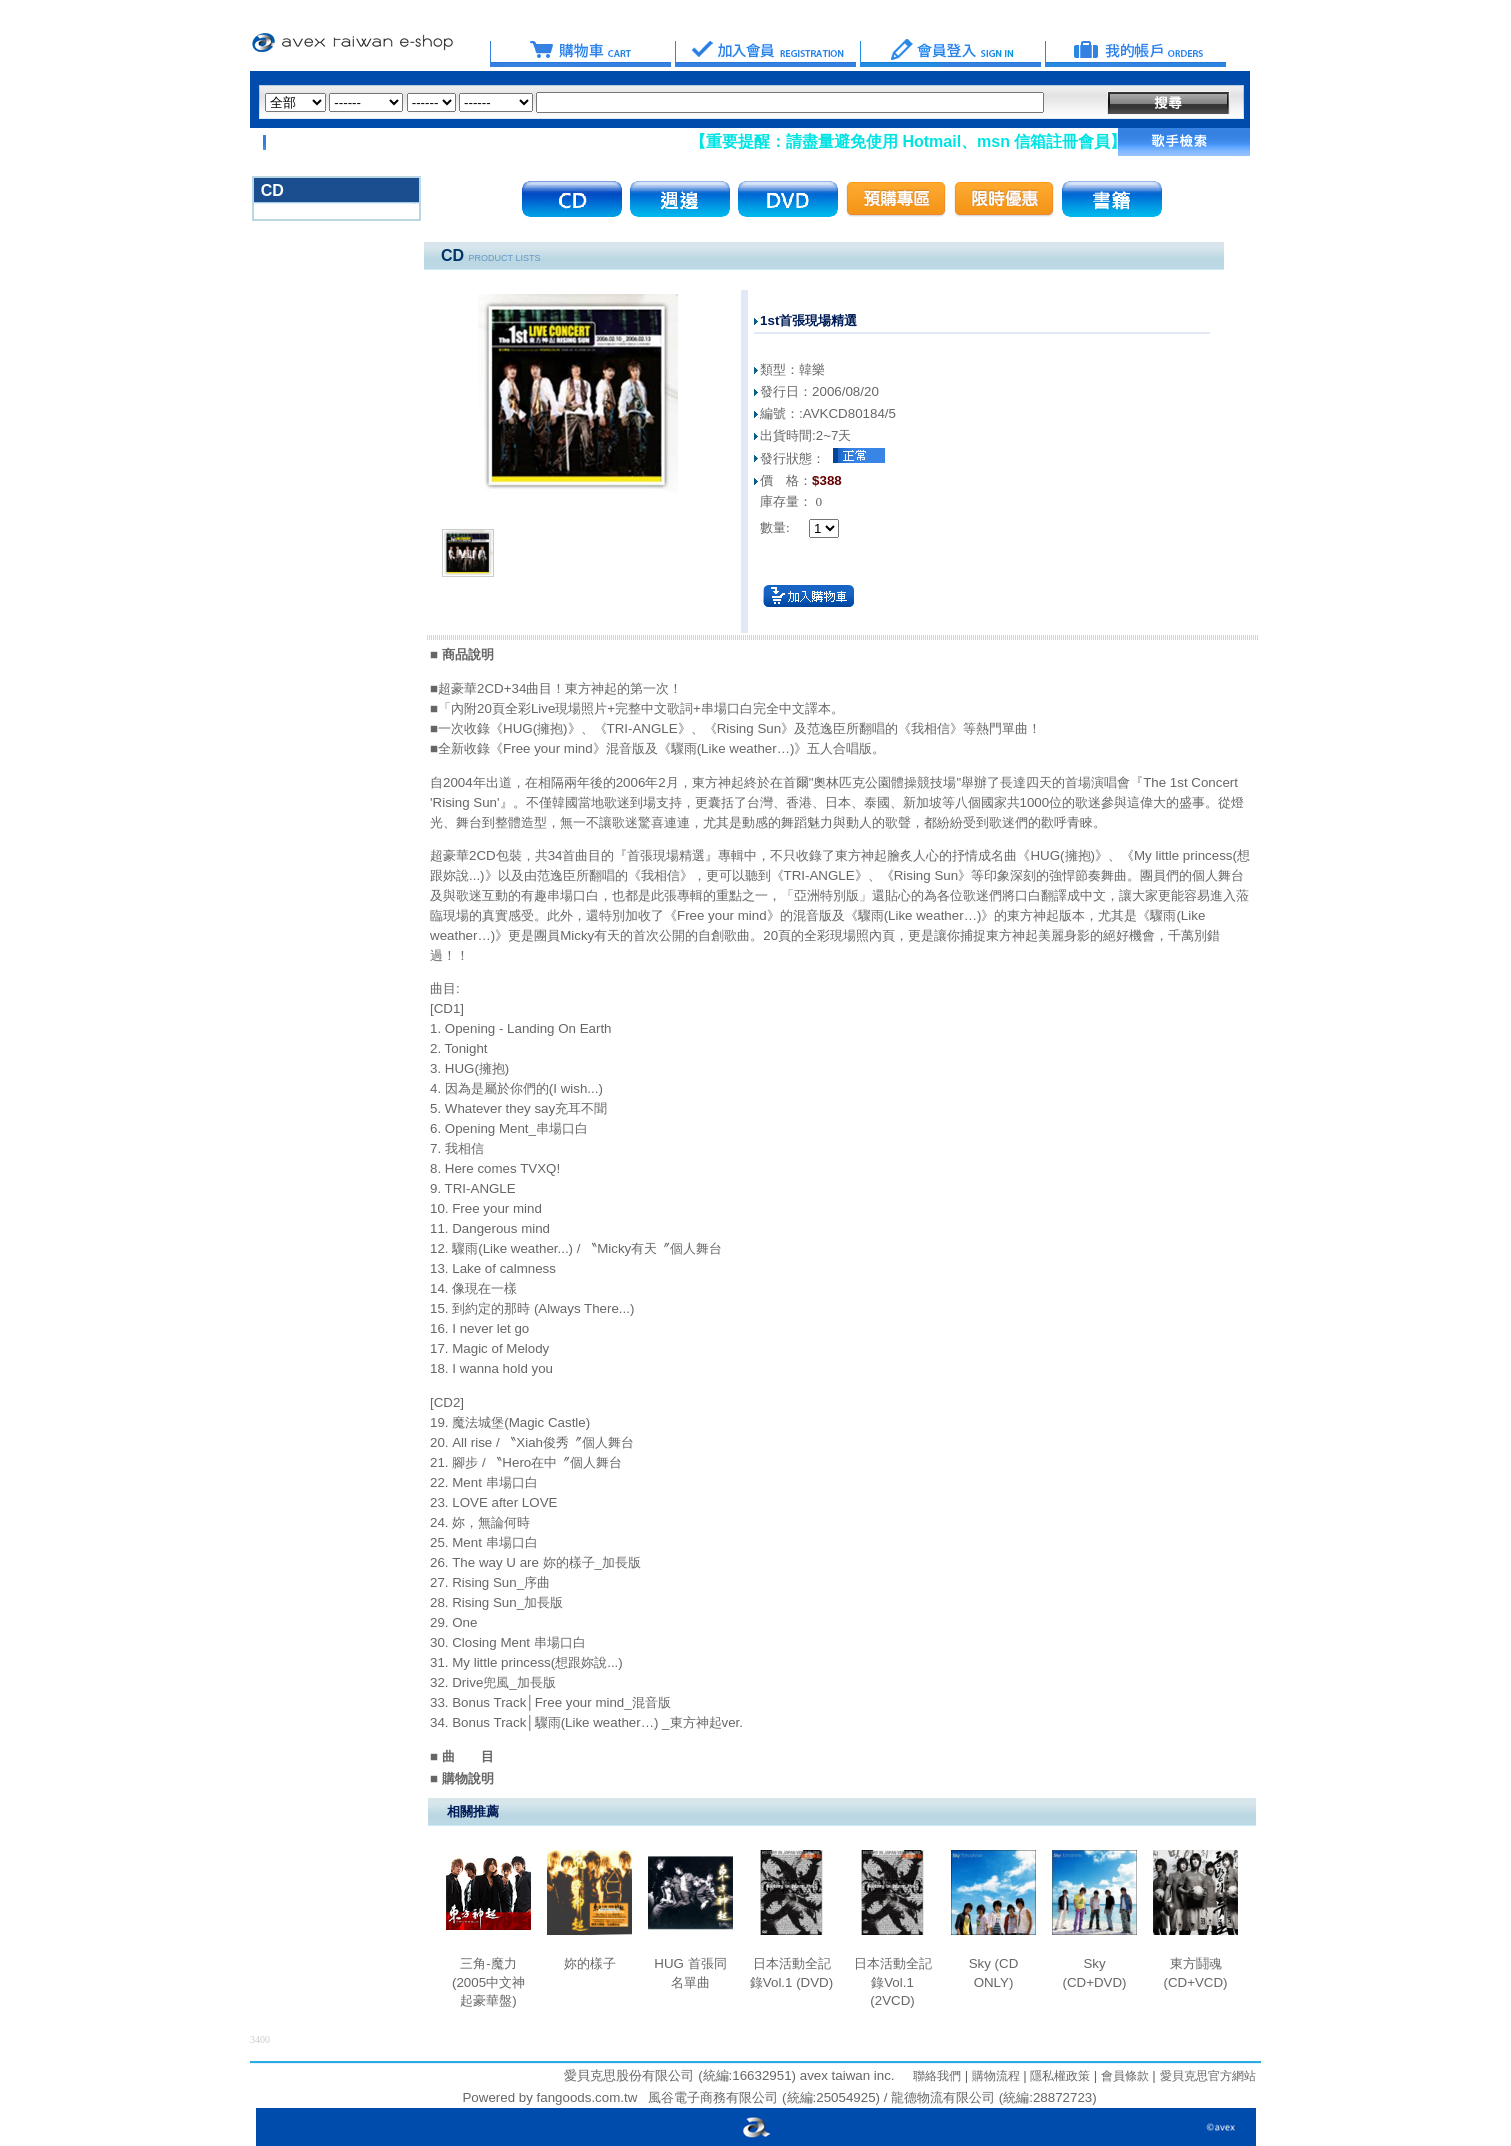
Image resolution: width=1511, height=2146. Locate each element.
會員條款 (1122, 2076)
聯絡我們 (937, 2076)
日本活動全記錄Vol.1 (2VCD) (893, 1982)
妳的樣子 (590, 1963)
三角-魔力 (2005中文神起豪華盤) (488, 1982)
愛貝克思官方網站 (1208, 2076)
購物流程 (993, 2076)
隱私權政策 (1058, 2076)
